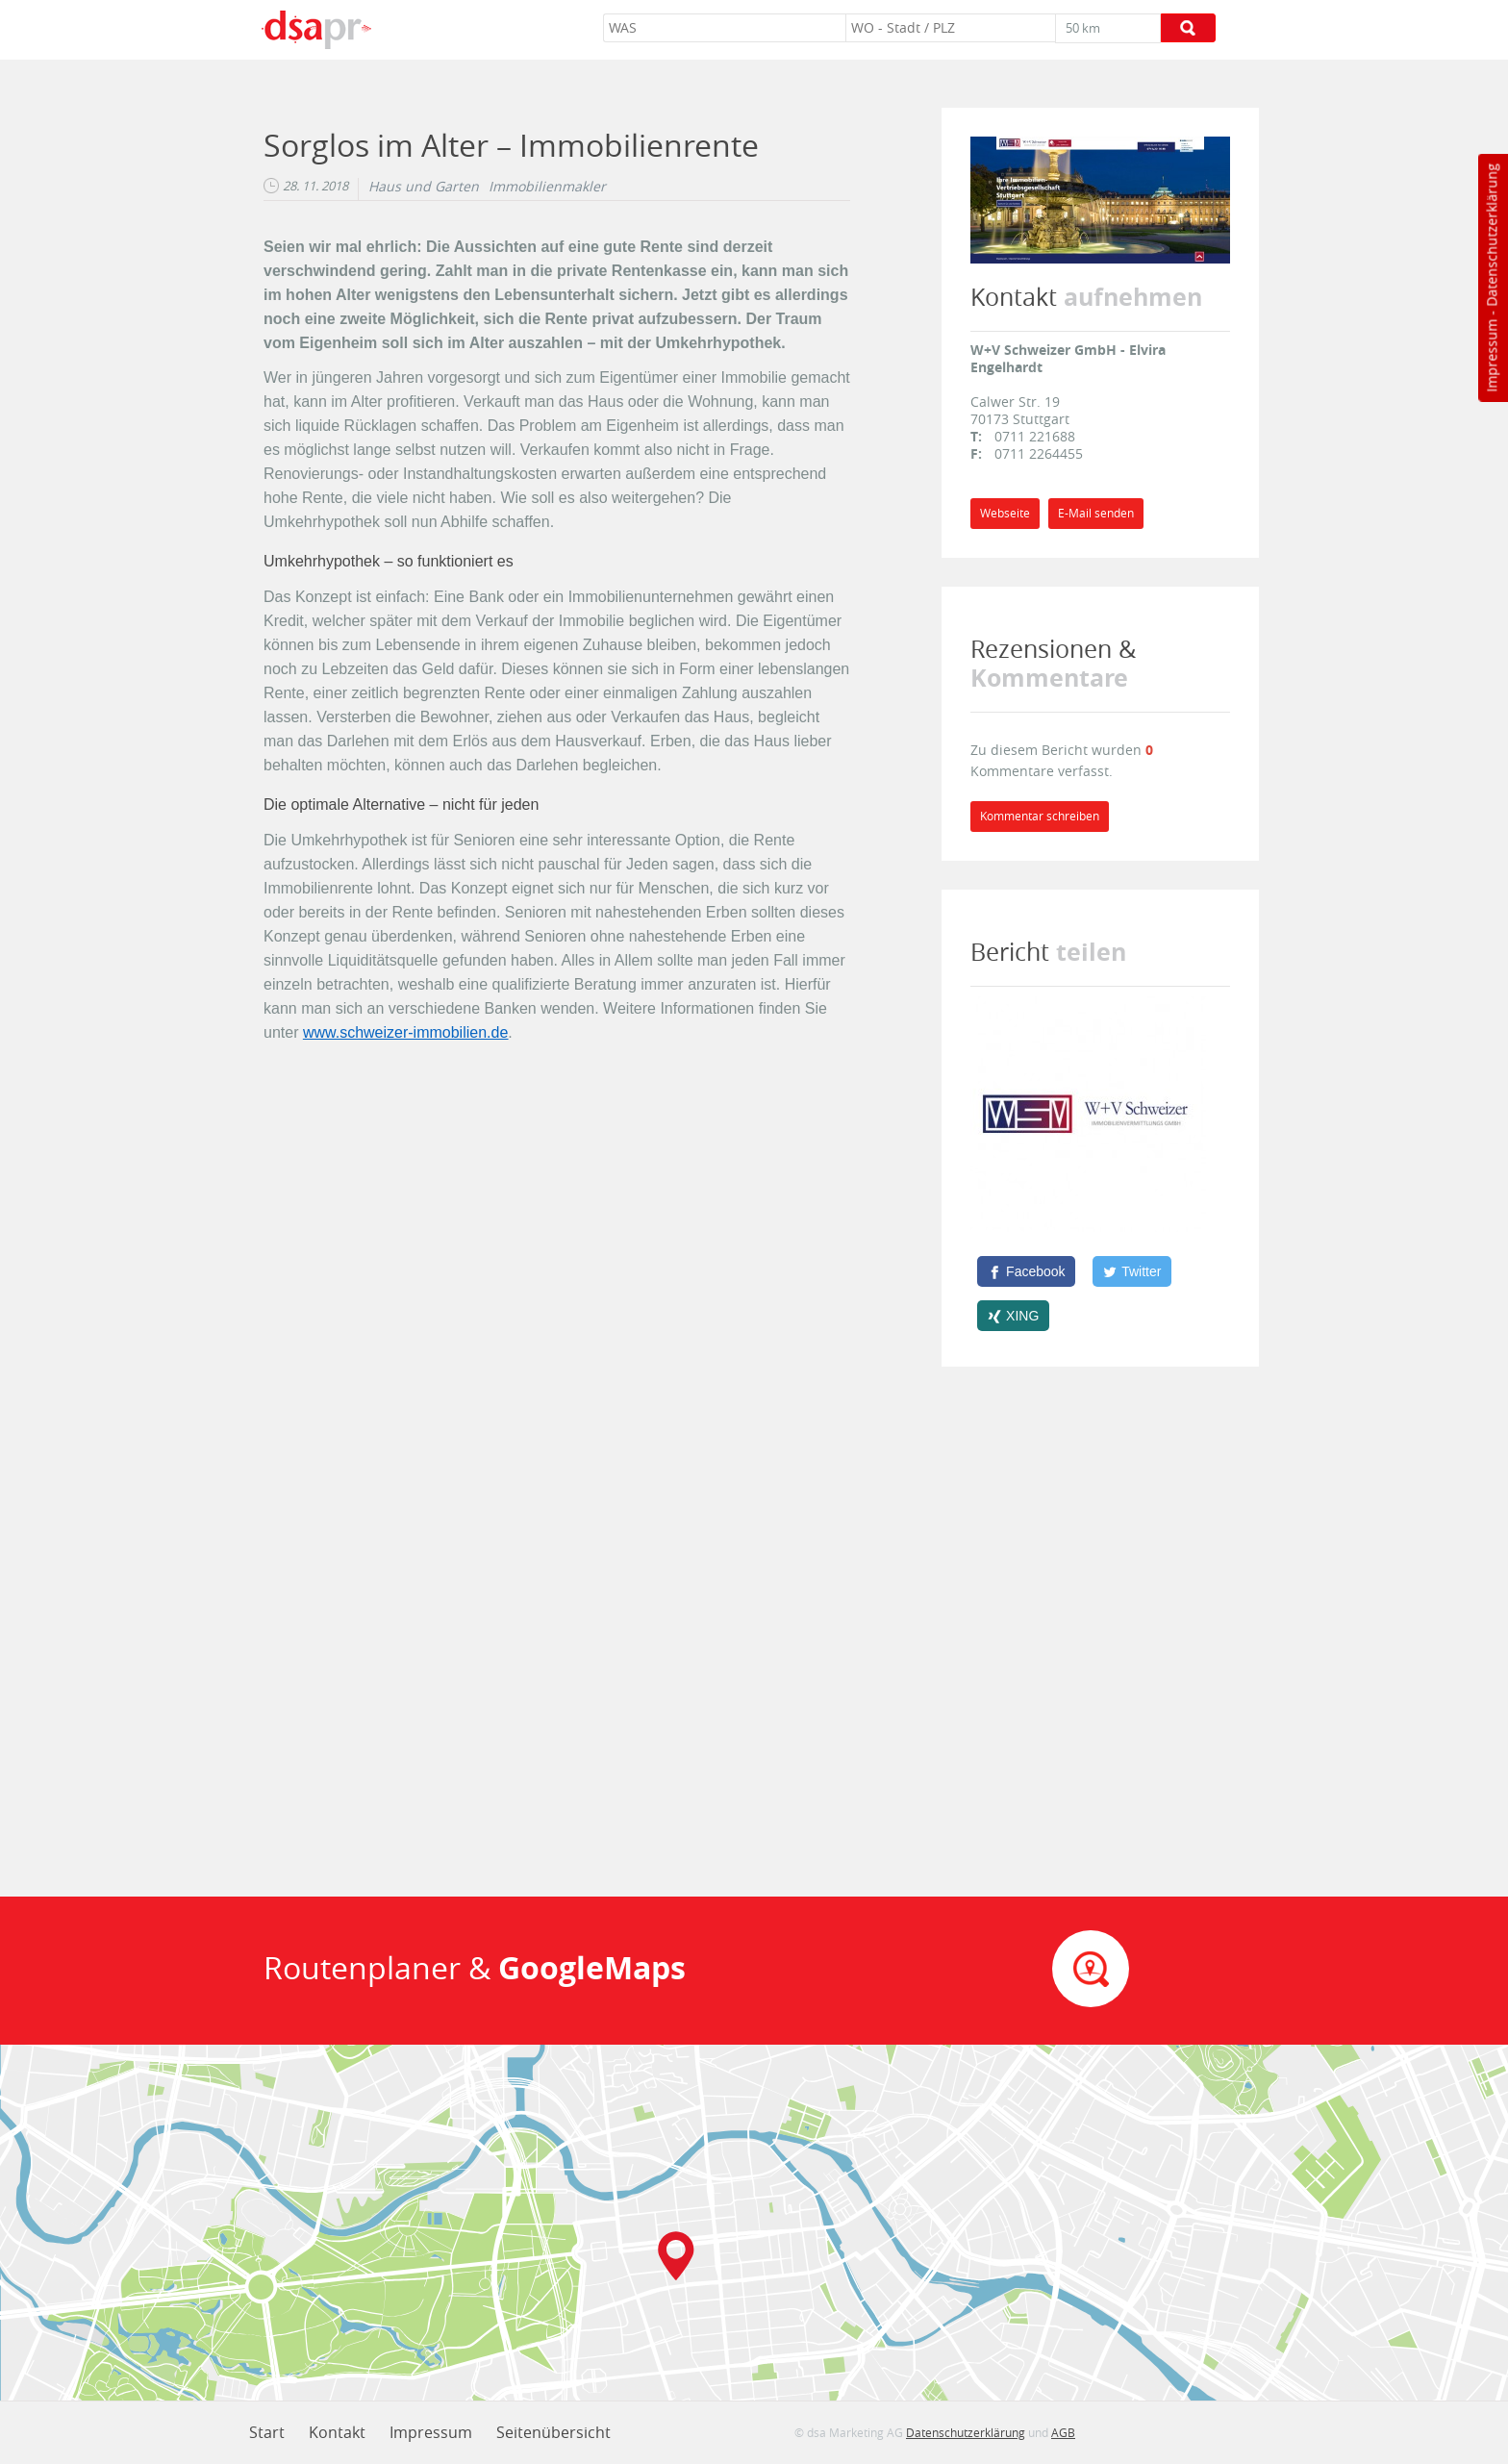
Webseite (1005, 513)
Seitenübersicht (553, 2432)
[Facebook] (1026, 1271)
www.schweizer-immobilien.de (405, 1032)
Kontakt (337, 2432)
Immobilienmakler (547, 186)
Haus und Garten (423, 186)
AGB (1063, 2432)
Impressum (1491, 355)
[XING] (1013, 1315)
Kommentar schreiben (1039, 816)
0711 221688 (1034, 436)
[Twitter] (1132, 1271)
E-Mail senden (1096, 513)
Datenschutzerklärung (1491, 235)
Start (267, 2432)
